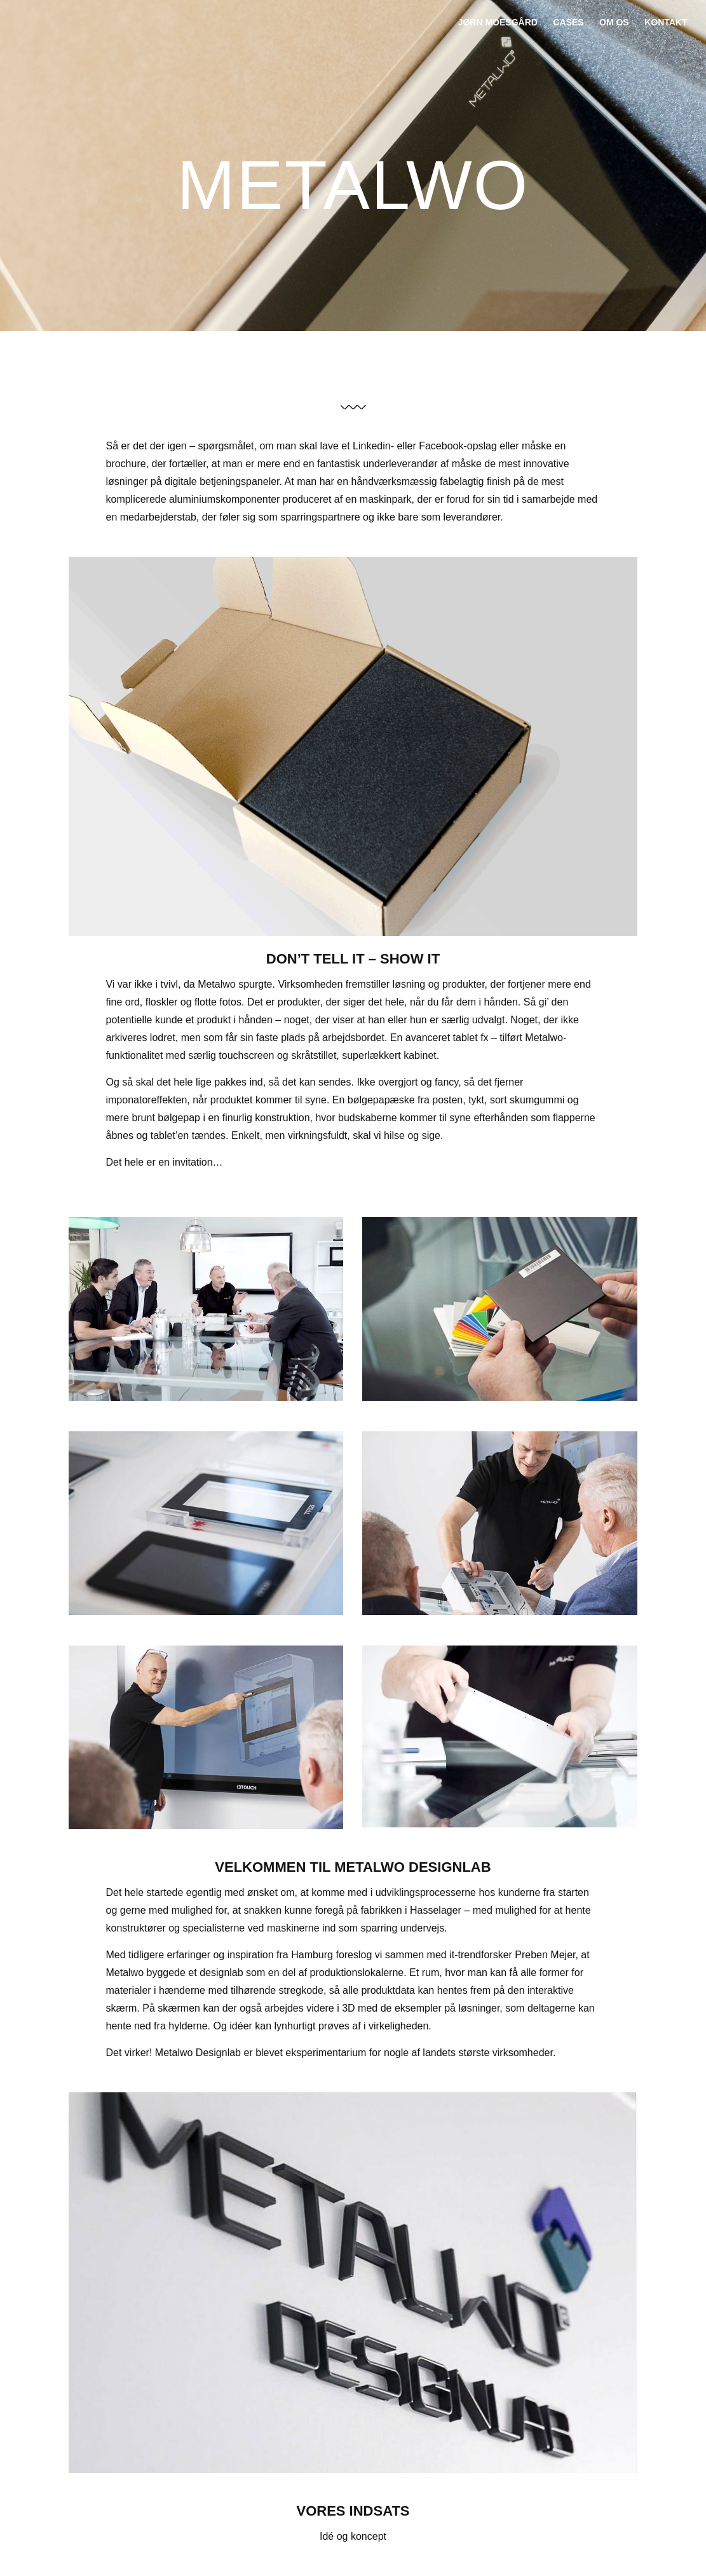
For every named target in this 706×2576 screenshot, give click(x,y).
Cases (568, 22)
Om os (614, 22)
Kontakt (665, 22)
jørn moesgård (498, 22)
